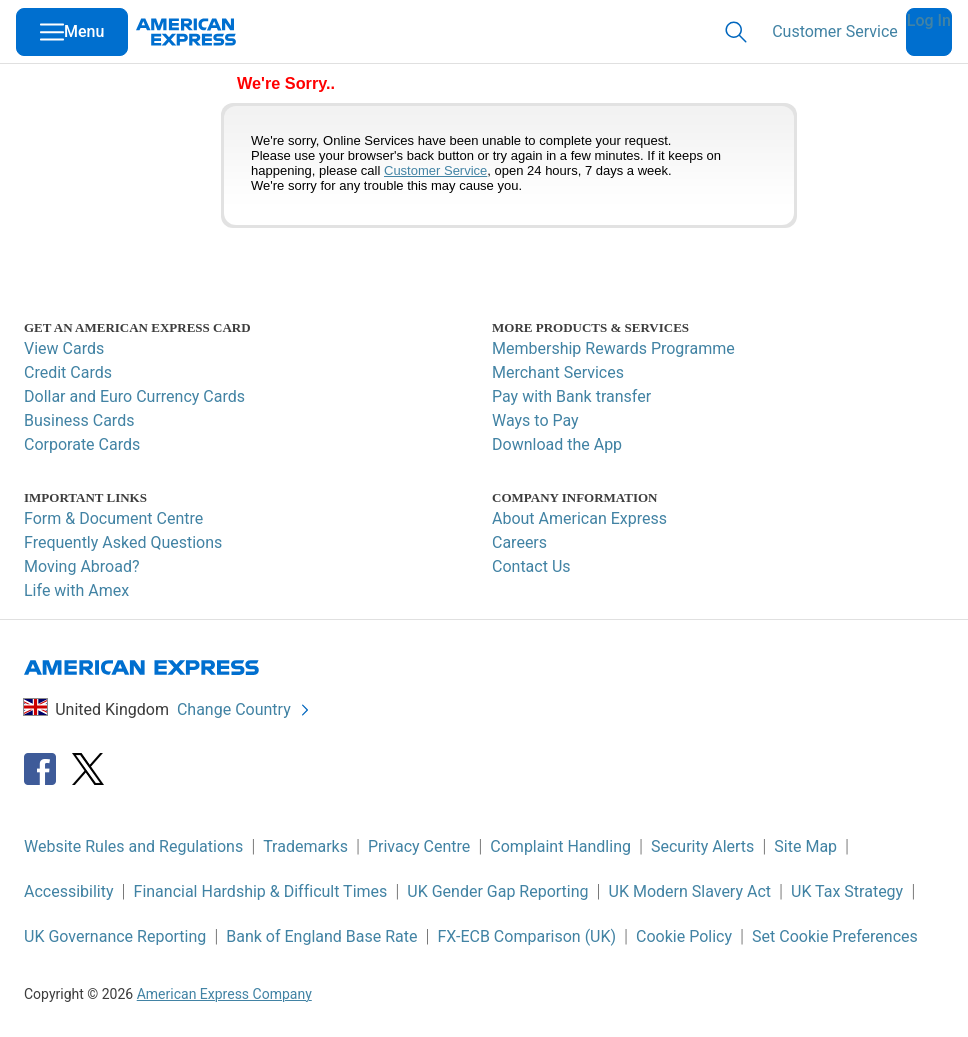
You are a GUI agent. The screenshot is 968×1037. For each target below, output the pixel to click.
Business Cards (79, 420)
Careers (519, 542)
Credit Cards (68, 372)
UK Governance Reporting (115, 936)
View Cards (64, 348)
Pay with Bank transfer (571, 396)
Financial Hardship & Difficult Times (261, 891)
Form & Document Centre (113, 518)
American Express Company (224, 994)
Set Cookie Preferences (835, 936)
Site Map (805, 846)
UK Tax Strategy (847, 891)
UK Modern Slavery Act (690, 891)
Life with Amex (76, 590)
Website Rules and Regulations (133, 846)
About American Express (579, 518)
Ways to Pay (535, 420)
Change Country (244, 709)
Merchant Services (558, 372)
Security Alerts (702, 846)
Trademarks (305, 846)
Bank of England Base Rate (321, 936)
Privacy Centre (419, 846)
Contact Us (531, 566)
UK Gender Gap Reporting (497, 891)
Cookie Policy (684, 936)
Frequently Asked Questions (123, 542)
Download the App (557, 444)
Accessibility (69, 891)
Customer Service (835, 31)
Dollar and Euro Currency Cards (134, 396)
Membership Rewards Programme (613, 348)
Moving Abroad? (82, 566)
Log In (929, 20)
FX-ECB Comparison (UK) (526, 936)
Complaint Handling (560, 846)
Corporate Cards (82, 444)
